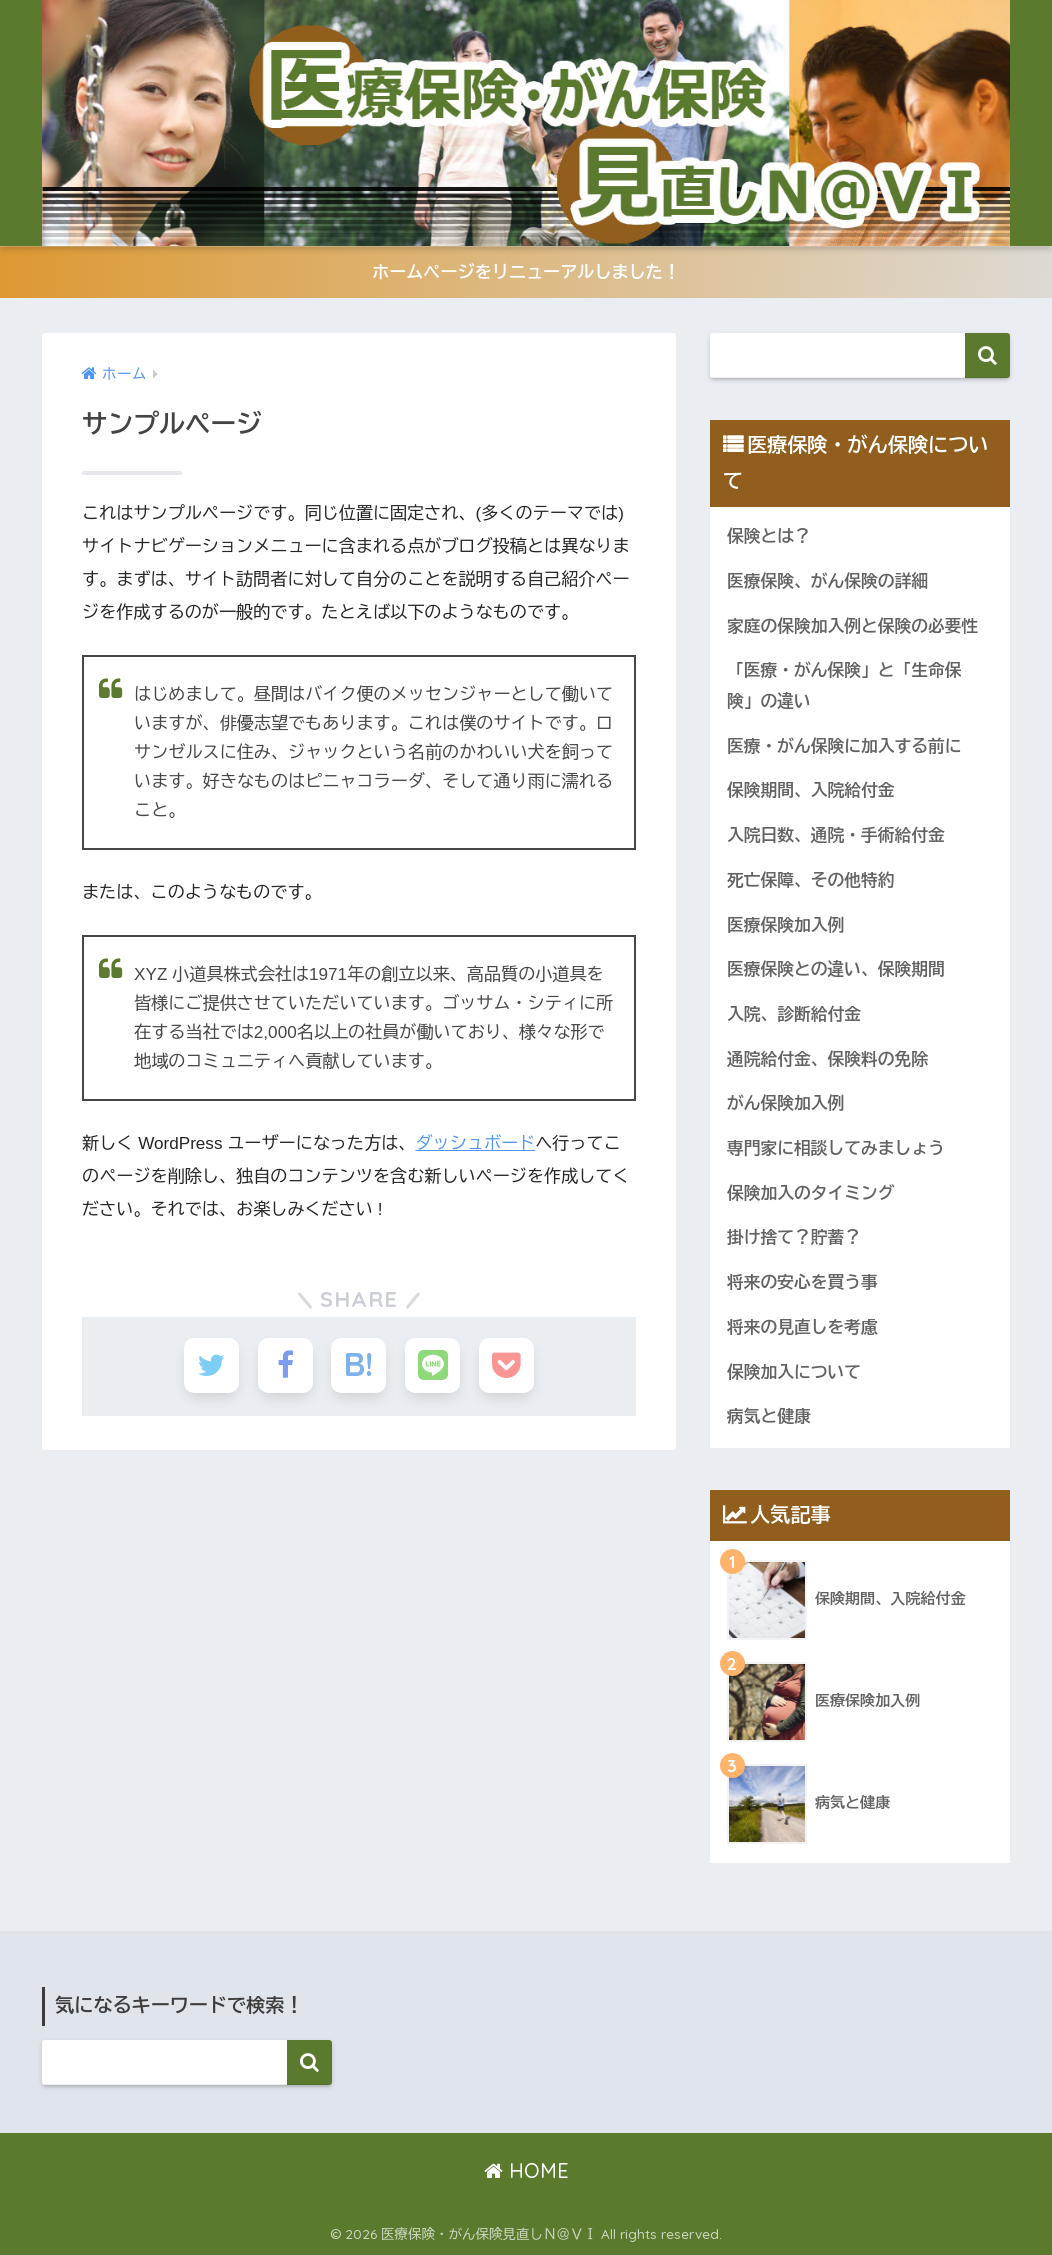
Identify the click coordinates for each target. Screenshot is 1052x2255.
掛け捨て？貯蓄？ (794, 1237)
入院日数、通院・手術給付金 (836, 835)
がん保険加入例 (785, 1103)
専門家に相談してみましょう (836, 1148)
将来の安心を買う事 (802, 1282)
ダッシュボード (475, 1143)
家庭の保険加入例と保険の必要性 (852, 626)
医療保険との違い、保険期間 (836, 969)
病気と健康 (769, 1416)
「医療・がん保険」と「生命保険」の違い (844, 686)
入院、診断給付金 (794, 1014)
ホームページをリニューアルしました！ (526, 272)
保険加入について (794, 1372)
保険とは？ (769, 536)
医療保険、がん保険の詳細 (827, 581)
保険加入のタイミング (811, 1193)
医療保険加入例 (785, 925)
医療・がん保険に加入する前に (844, 746)
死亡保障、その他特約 (811, 880)
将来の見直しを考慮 (802, 1327)
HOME (526, 2170)
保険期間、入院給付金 (811, 790)
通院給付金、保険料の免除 (827, 1059)
